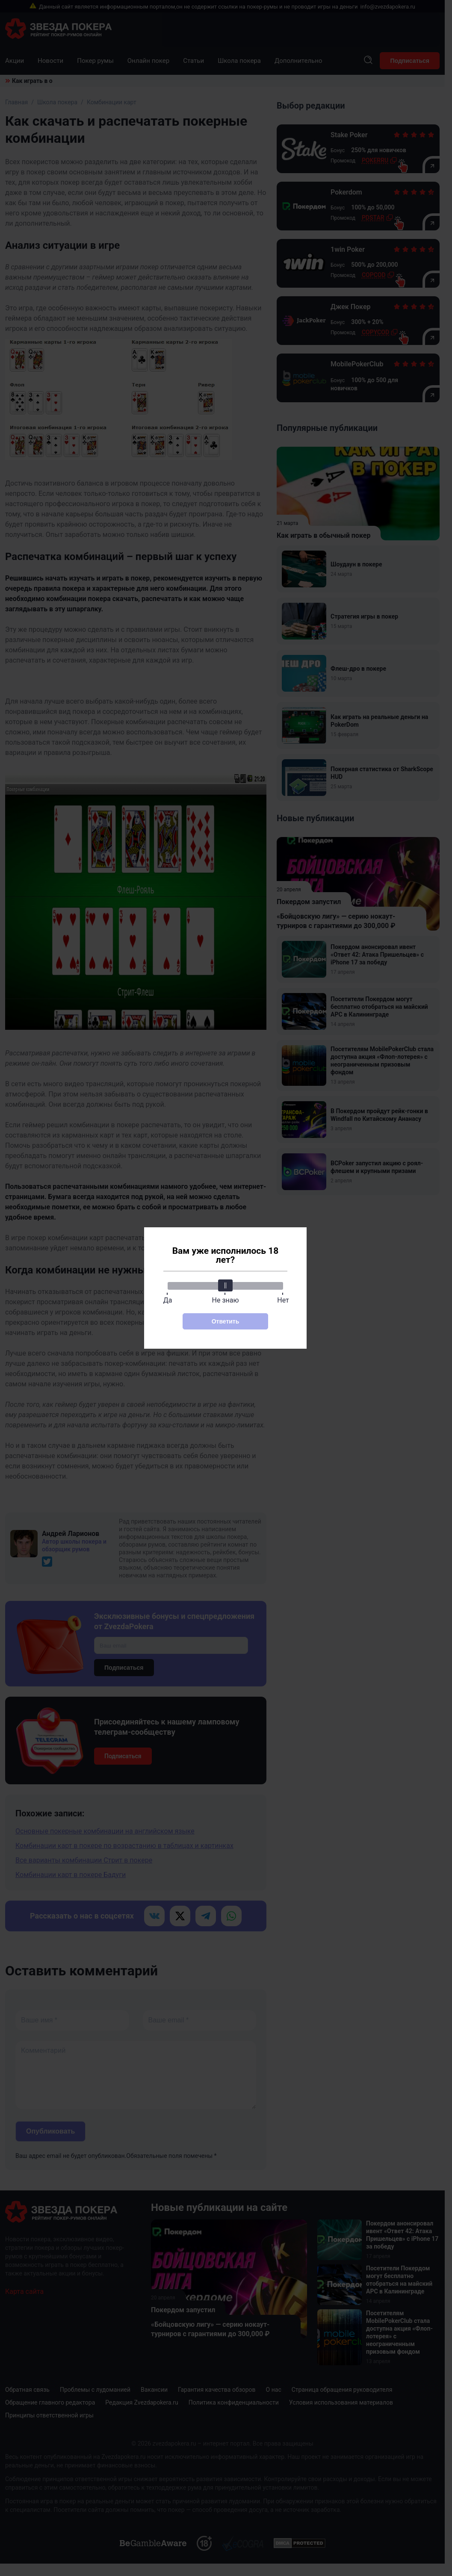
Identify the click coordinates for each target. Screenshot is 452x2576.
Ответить (225, 1321)
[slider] (225, 1285)
